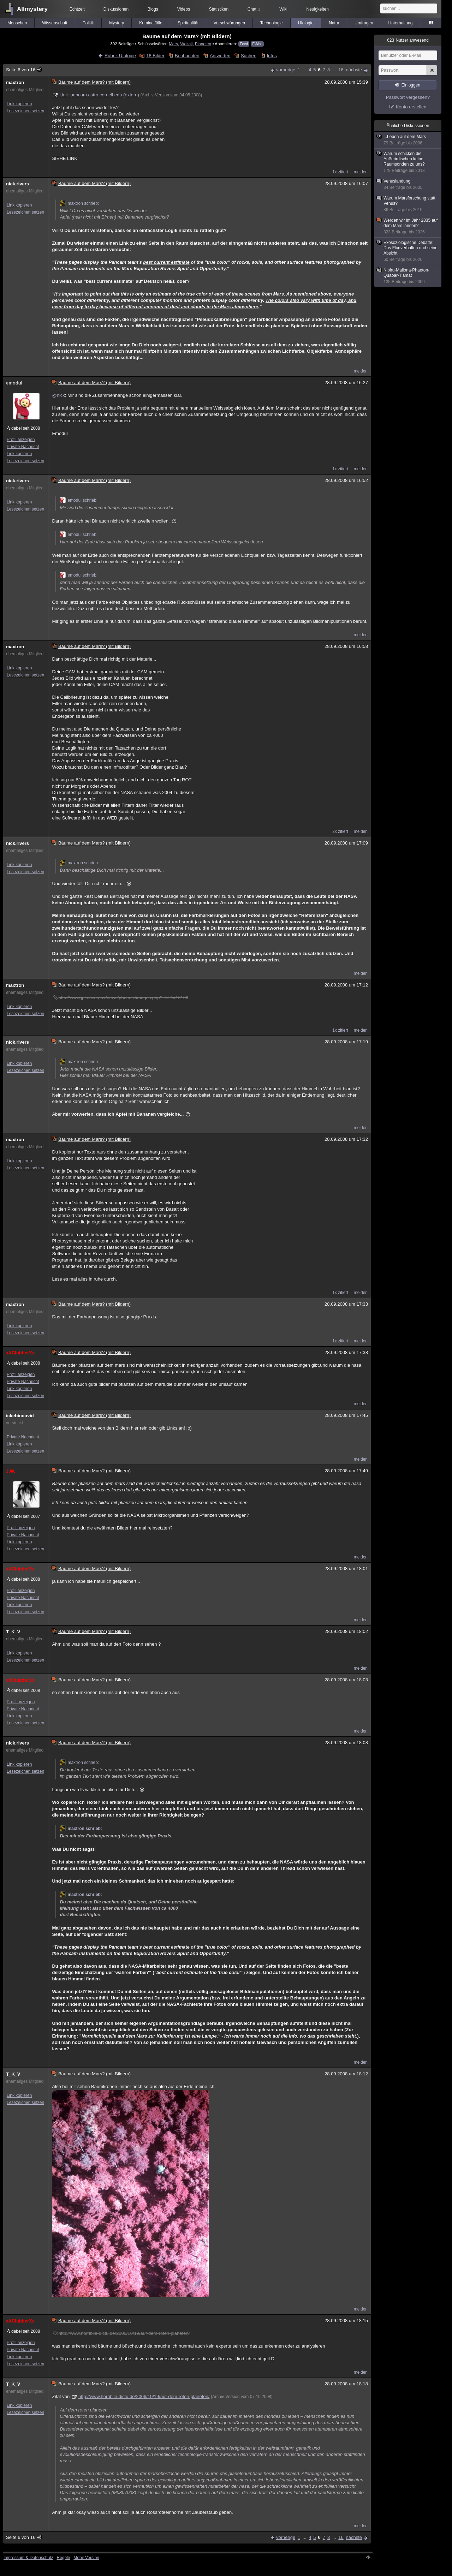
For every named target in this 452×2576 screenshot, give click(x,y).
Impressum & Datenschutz (28, 2557)
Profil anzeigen (21, 439)
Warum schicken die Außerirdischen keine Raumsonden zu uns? (408, 162)
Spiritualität (188, 22)
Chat (254, 9)
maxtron (15, 82)
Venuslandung (408, 184)
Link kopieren (19, 103)
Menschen (17, 22)
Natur (334, 22)
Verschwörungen (229, 22)
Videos (183, 9)
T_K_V (13, 1631)
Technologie (271, 22)
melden (361, 171)
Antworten (220, 55)
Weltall (186, 43)
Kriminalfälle (150, 22)
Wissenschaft (54, 22)
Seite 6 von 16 (24, 69)
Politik (88, 22)
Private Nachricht (23, 446)
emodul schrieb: (78, 500)
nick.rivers (17, 183)
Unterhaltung (400, 22)
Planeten (203, 43)
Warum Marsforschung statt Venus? (408, 204)
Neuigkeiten (318, 9)
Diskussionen (116, 9)
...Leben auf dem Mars (408, 140)
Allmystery (32, 9)
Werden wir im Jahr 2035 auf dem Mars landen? (408, 226)
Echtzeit (77, 9)
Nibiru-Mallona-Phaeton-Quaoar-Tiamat (408, 276)
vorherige (285, 69)
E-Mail (257, 44)
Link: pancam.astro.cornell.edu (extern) (99, 94)
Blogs (153, 9)
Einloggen (411, 85)
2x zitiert (340, 831)
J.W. (10, 1471)
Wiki (283, 9)
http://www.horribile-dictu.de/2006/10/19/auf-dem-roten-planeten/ (143, 2396)
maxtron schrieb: (79, 203)
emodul (14, 383)
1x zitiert (340, 171)
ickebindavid (20, 1415)
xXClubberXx (20, 1352)
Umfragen (364, 22)
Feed (244, 44)
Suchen (248, 55)
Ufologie (306, 22)
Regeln (63, 2557)
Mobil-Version (86, 2557)
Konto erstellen (411, 106)
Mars (173, 43)
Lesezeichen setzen (25, 110)
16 (340, 69)
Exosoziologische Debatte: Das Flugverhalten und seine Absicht (408, 251)
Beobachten (187, 55)
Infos (271, 55)
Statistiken (218, 9)
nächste (354, 69)
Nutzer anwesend (408, 40)
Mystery (116, 22)
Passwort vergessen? (408, 97)
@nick (58, 395)
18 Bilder (155, 55)
